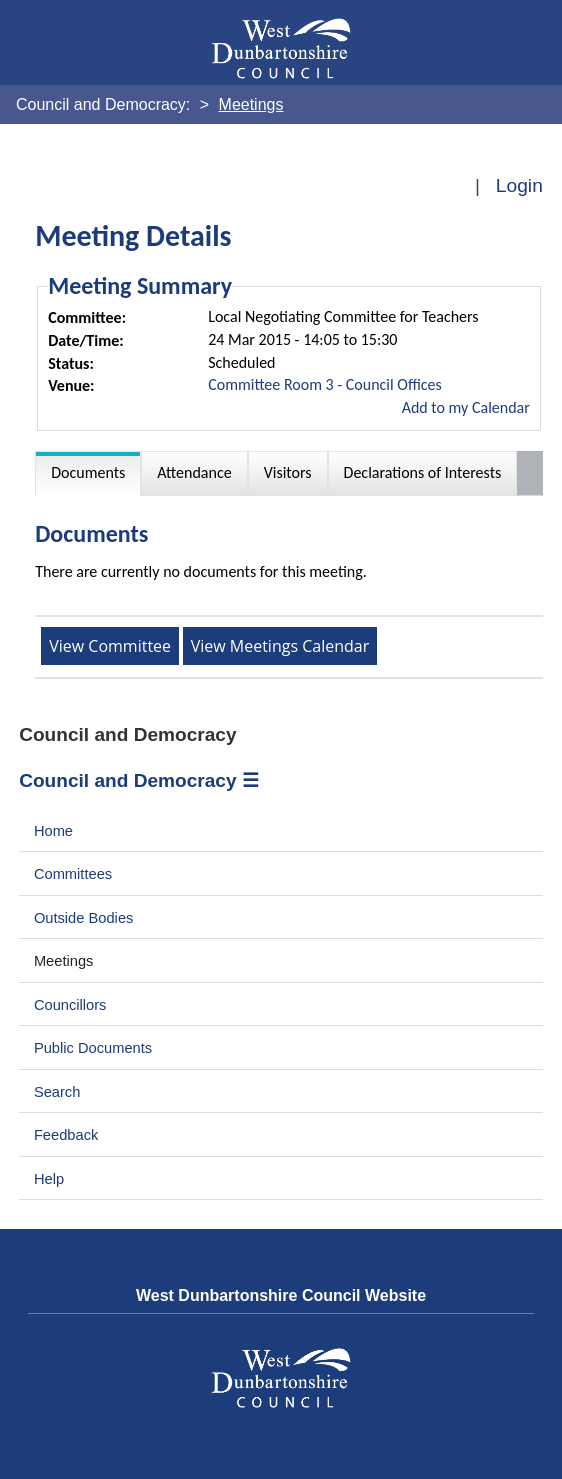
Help (49, 1179)
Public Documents (93, 1048)
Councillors (70, 1005)
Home (53, 831)
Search (57, 1092)
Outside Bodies (84, 918)
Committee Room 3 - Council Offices (325, 384)
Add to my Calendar (466, 407)
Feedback (66, 1135)
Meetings (64, 961)
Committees (73, 874)
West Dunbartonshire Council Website (281, 1295)
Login (519, 185)
